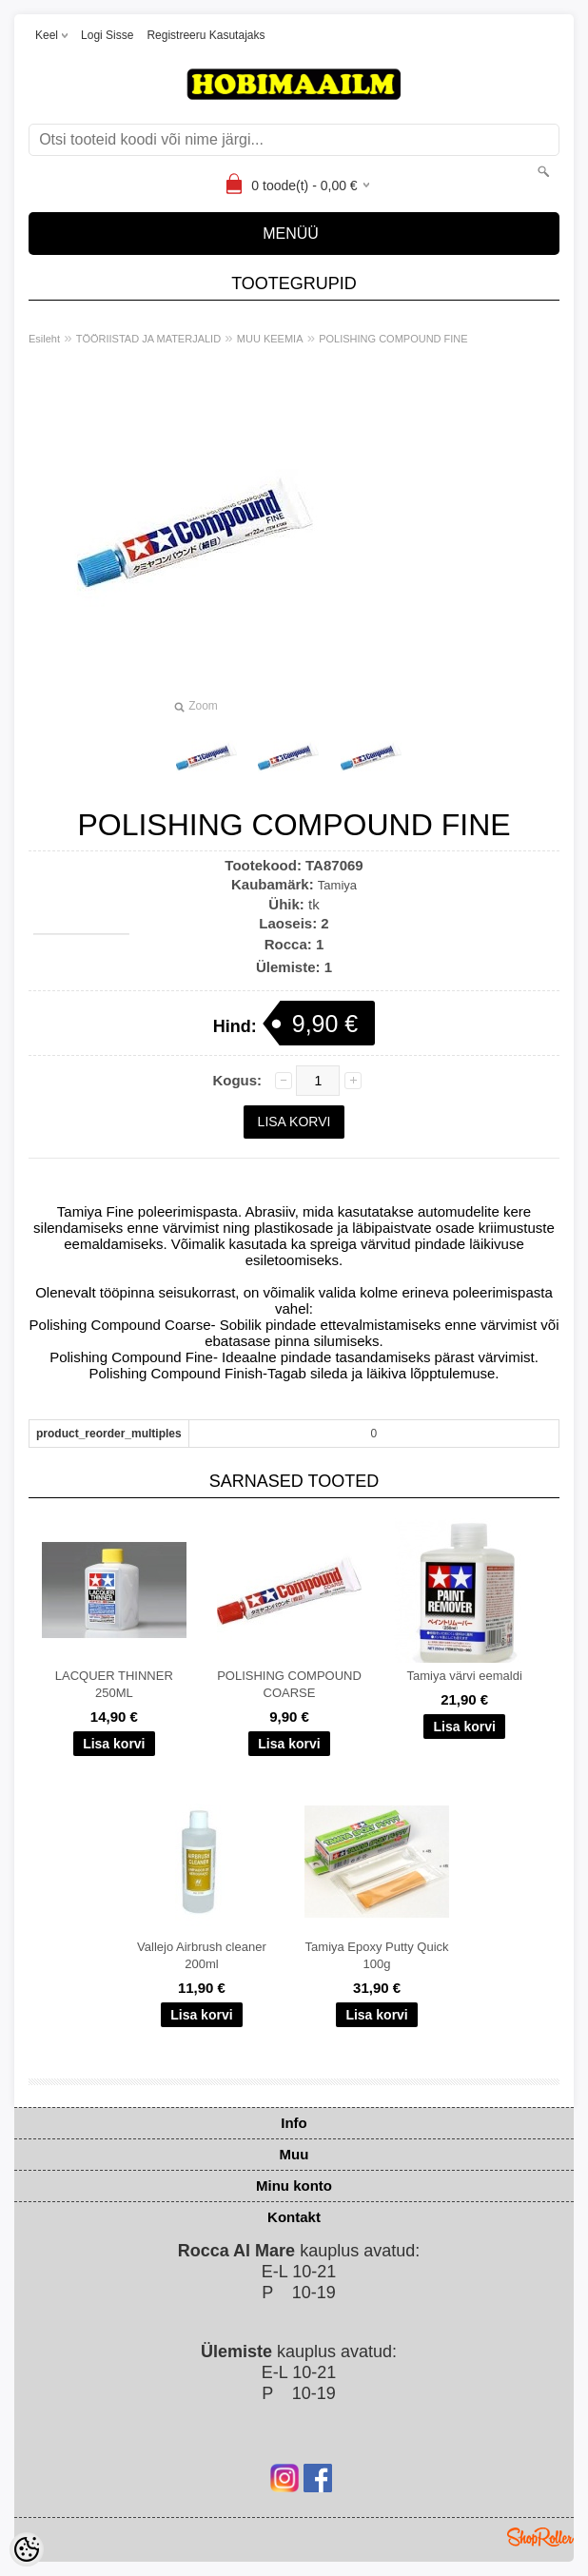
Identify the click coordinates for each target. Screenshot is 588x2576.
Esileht (44, 338)
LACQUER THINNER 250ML (114, 1684)
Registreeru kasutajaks (206, 35)
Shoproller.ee (540, 2537)
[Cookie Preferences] (27, 2549)
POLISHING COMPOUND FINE (393, 338)
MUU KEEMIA (270, 338)
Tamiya (337, 885)
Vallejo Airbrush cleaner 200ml (201, 1955)
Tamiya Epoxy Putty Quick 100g (377, 1955)
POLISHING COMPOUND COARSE (289, 1684)
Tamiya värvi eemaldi (463, 1676)
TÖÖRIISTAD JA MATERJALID (148, 338)
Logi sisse (107, 35)
